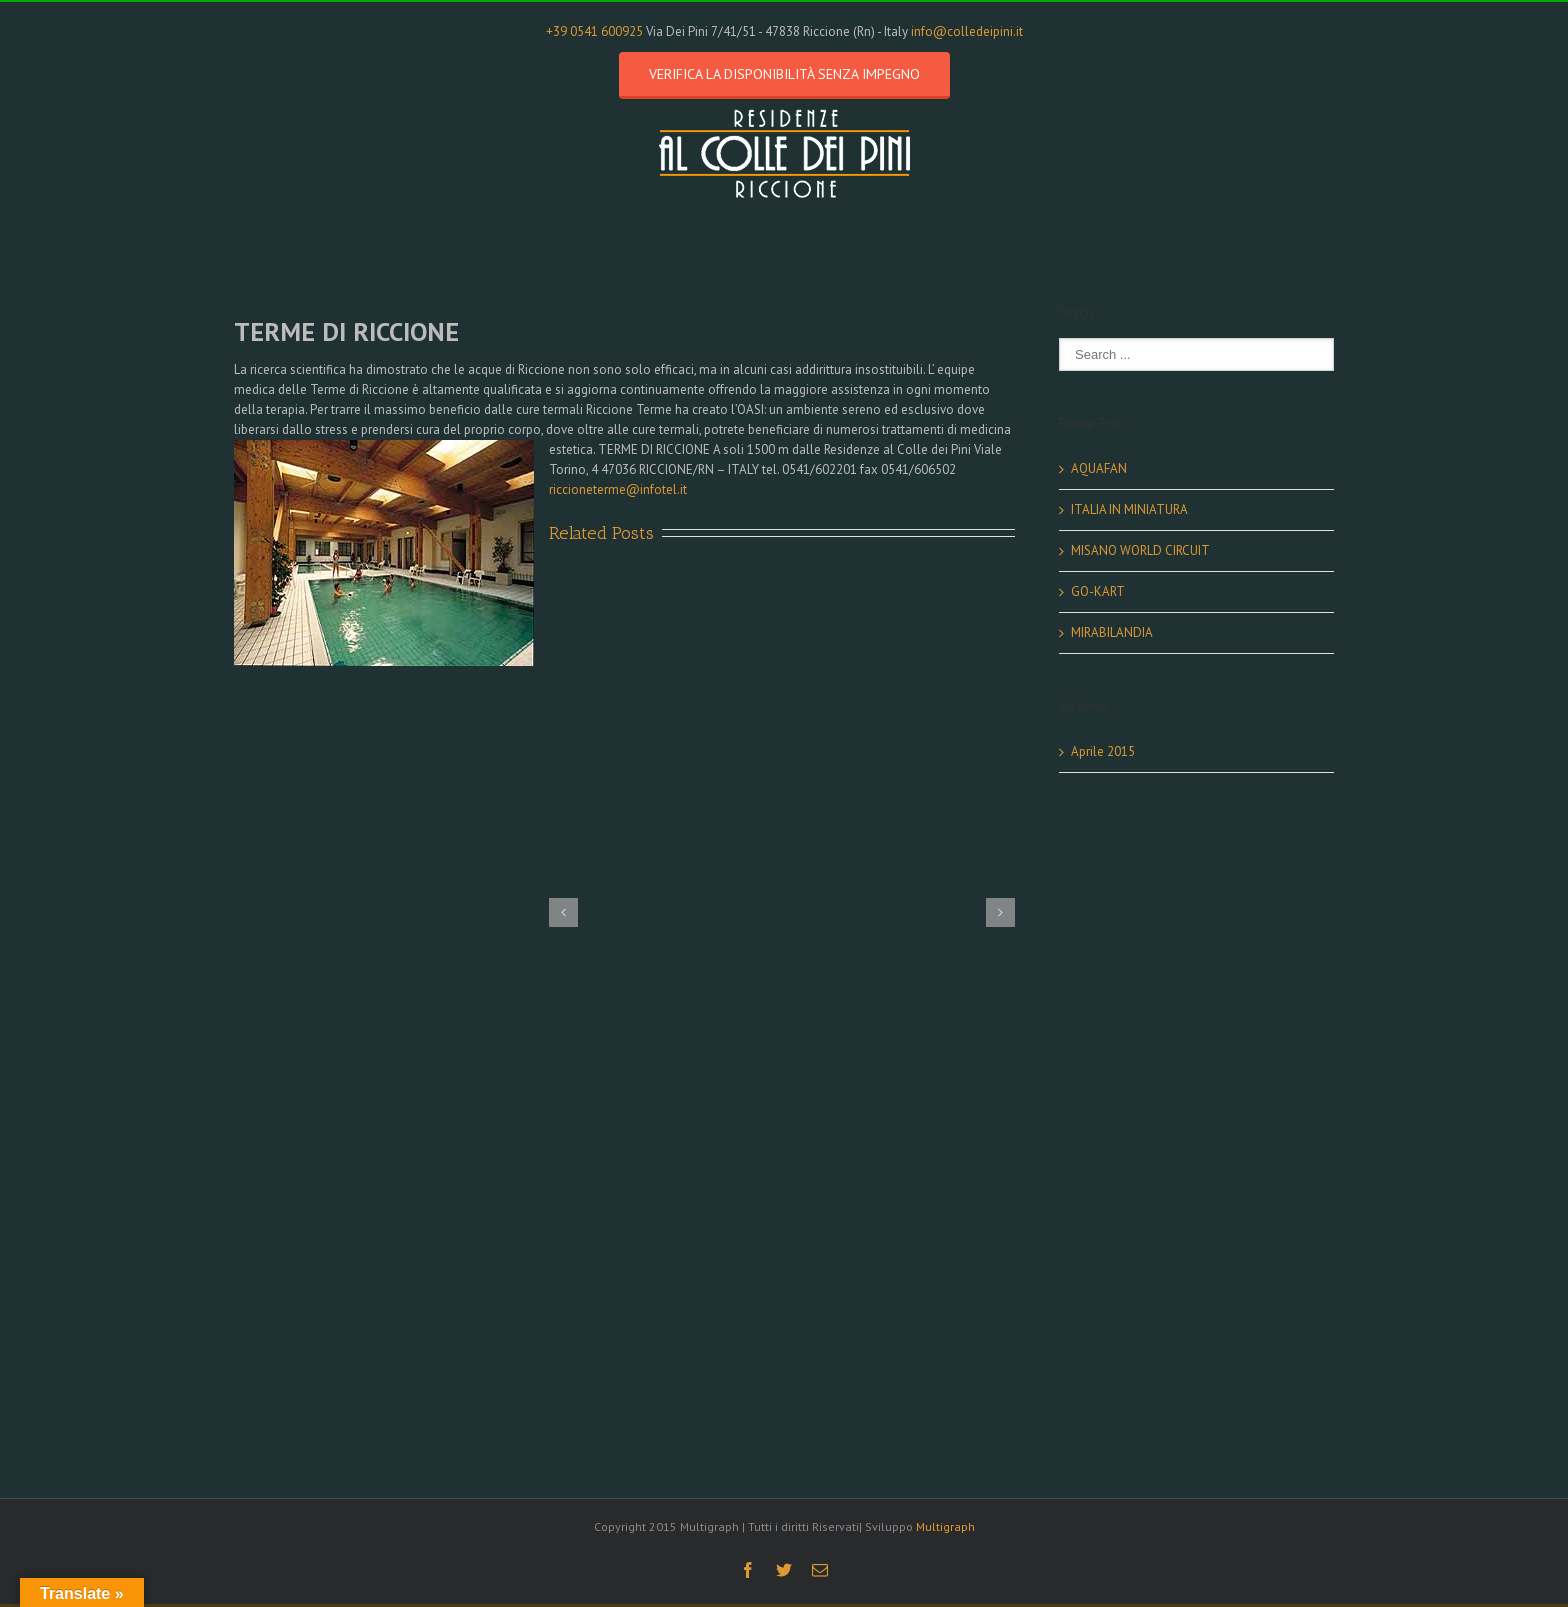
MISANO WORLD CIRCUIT (1140, 550)
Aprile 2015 (1103, 751)
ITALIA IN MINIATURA (1129, 509)
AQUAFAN (1099, 468)
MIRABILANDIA (1112, 632)
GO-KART (1098, 591)
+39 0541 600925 (594, 31)
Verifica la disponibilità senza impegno (784, 74)
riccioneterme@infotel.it (618, 489)
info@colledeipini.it (967, 31)
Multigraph (945, 1526)
